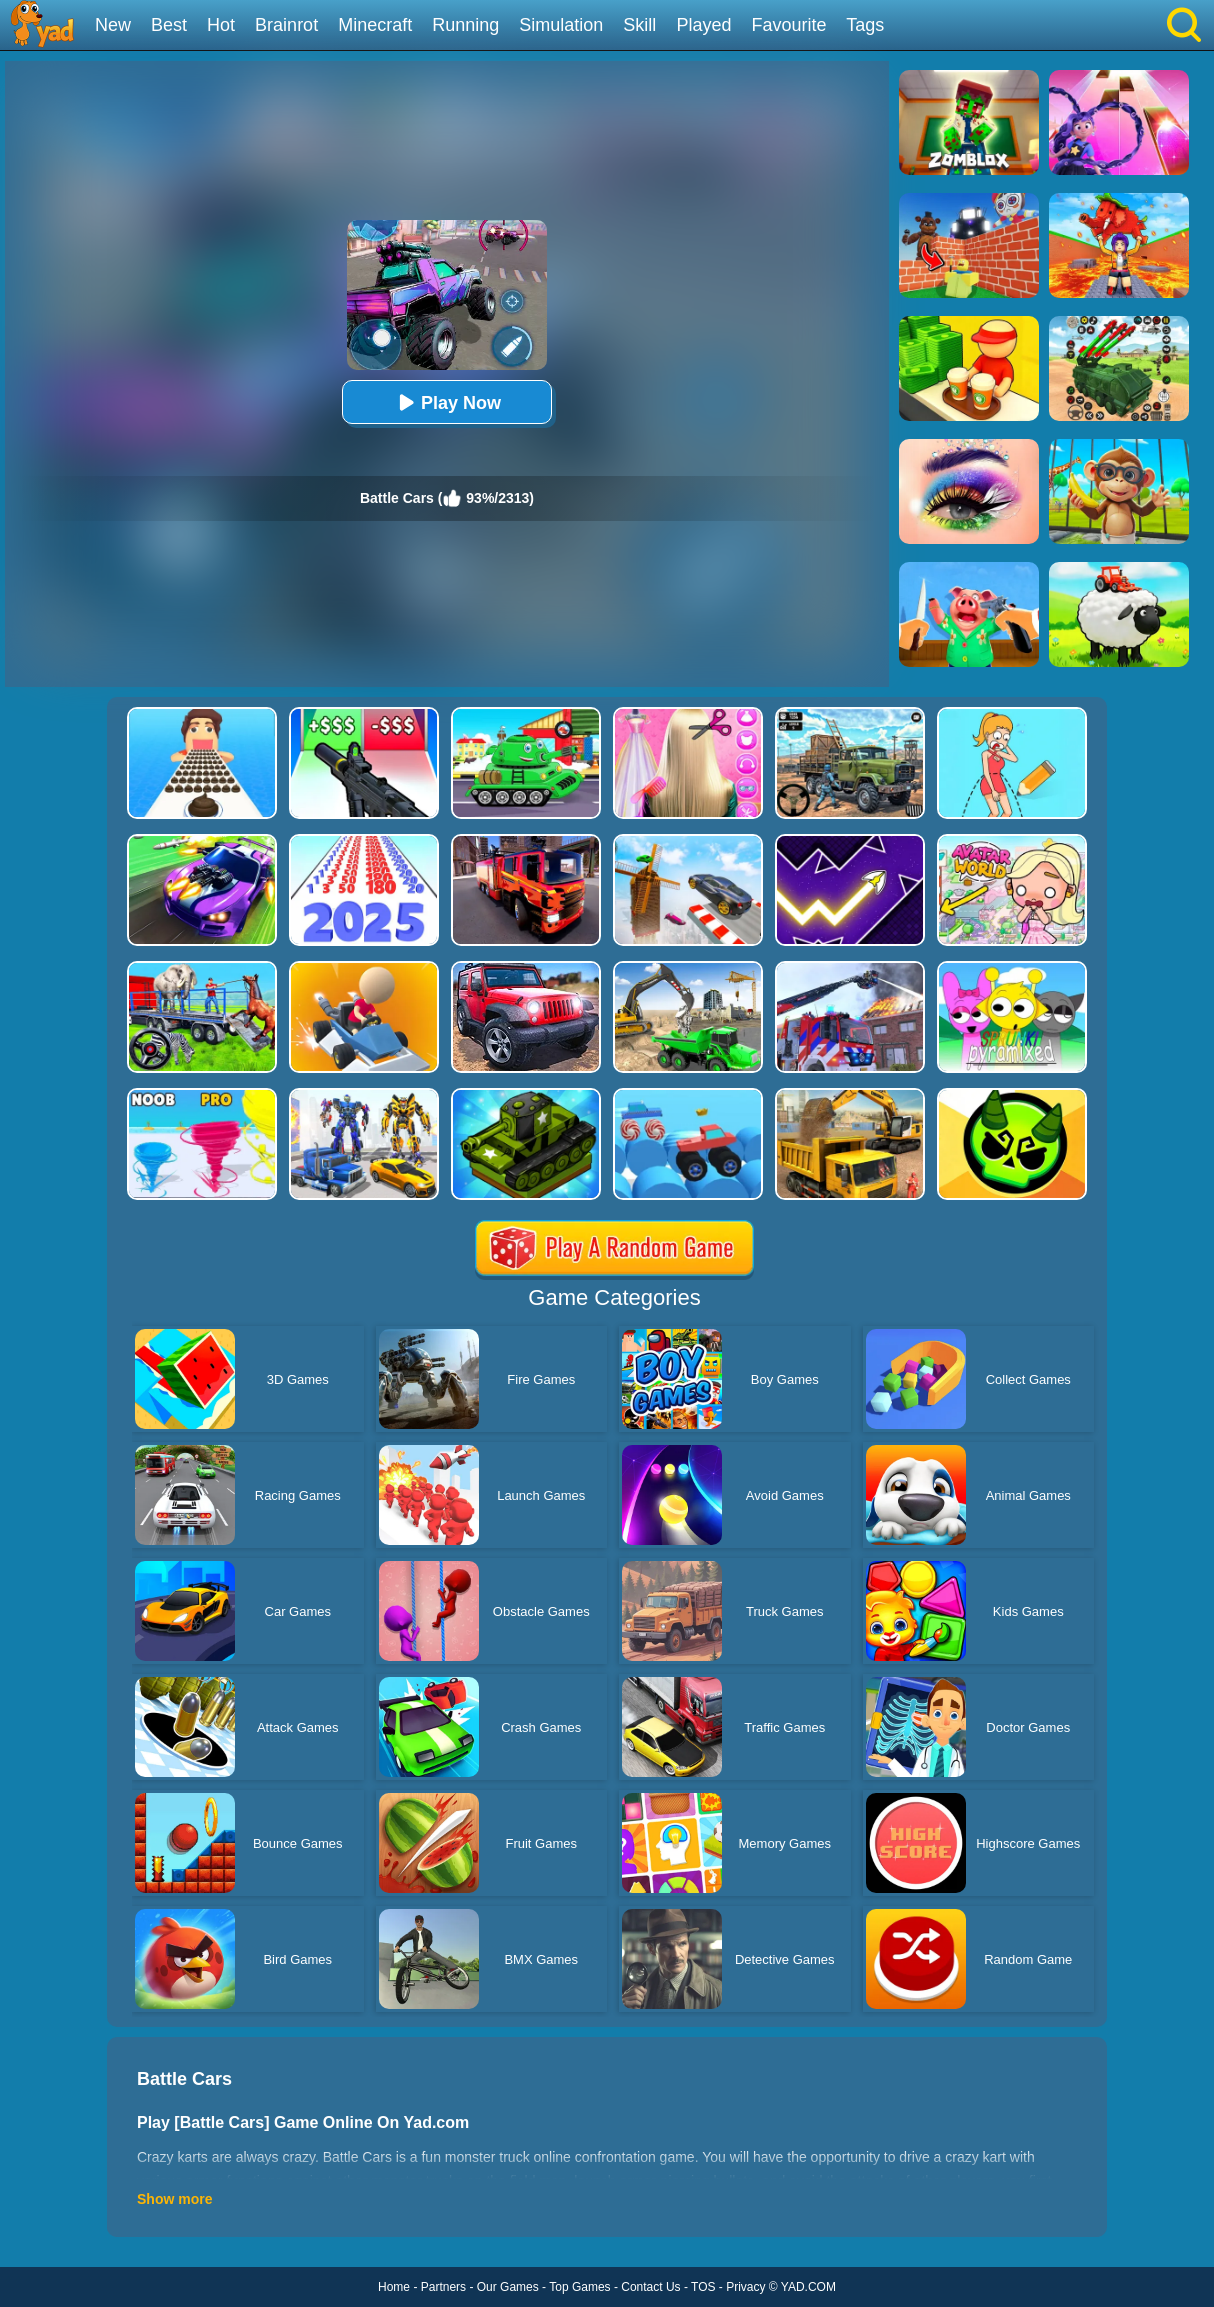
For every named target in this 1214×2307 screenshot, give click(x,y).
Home (394, 2287)
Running (465, 25)
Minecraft (375, 25)
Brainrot (286, 25)
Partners (443, 2287)
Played (703, 25)
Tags (865, 25)
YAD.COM (808, 2287)
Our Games (508, 2287)
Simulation (561, 25)
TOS (703, 2287)
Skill (639, 25)
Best (169, 25)
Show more (174, 2199)
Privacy (745, 2287)
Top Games (579, 2287)
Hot (221, 25)
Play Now (447, 402)
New (113, 25)
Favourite (788, 25)
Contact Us (650, 2287)
